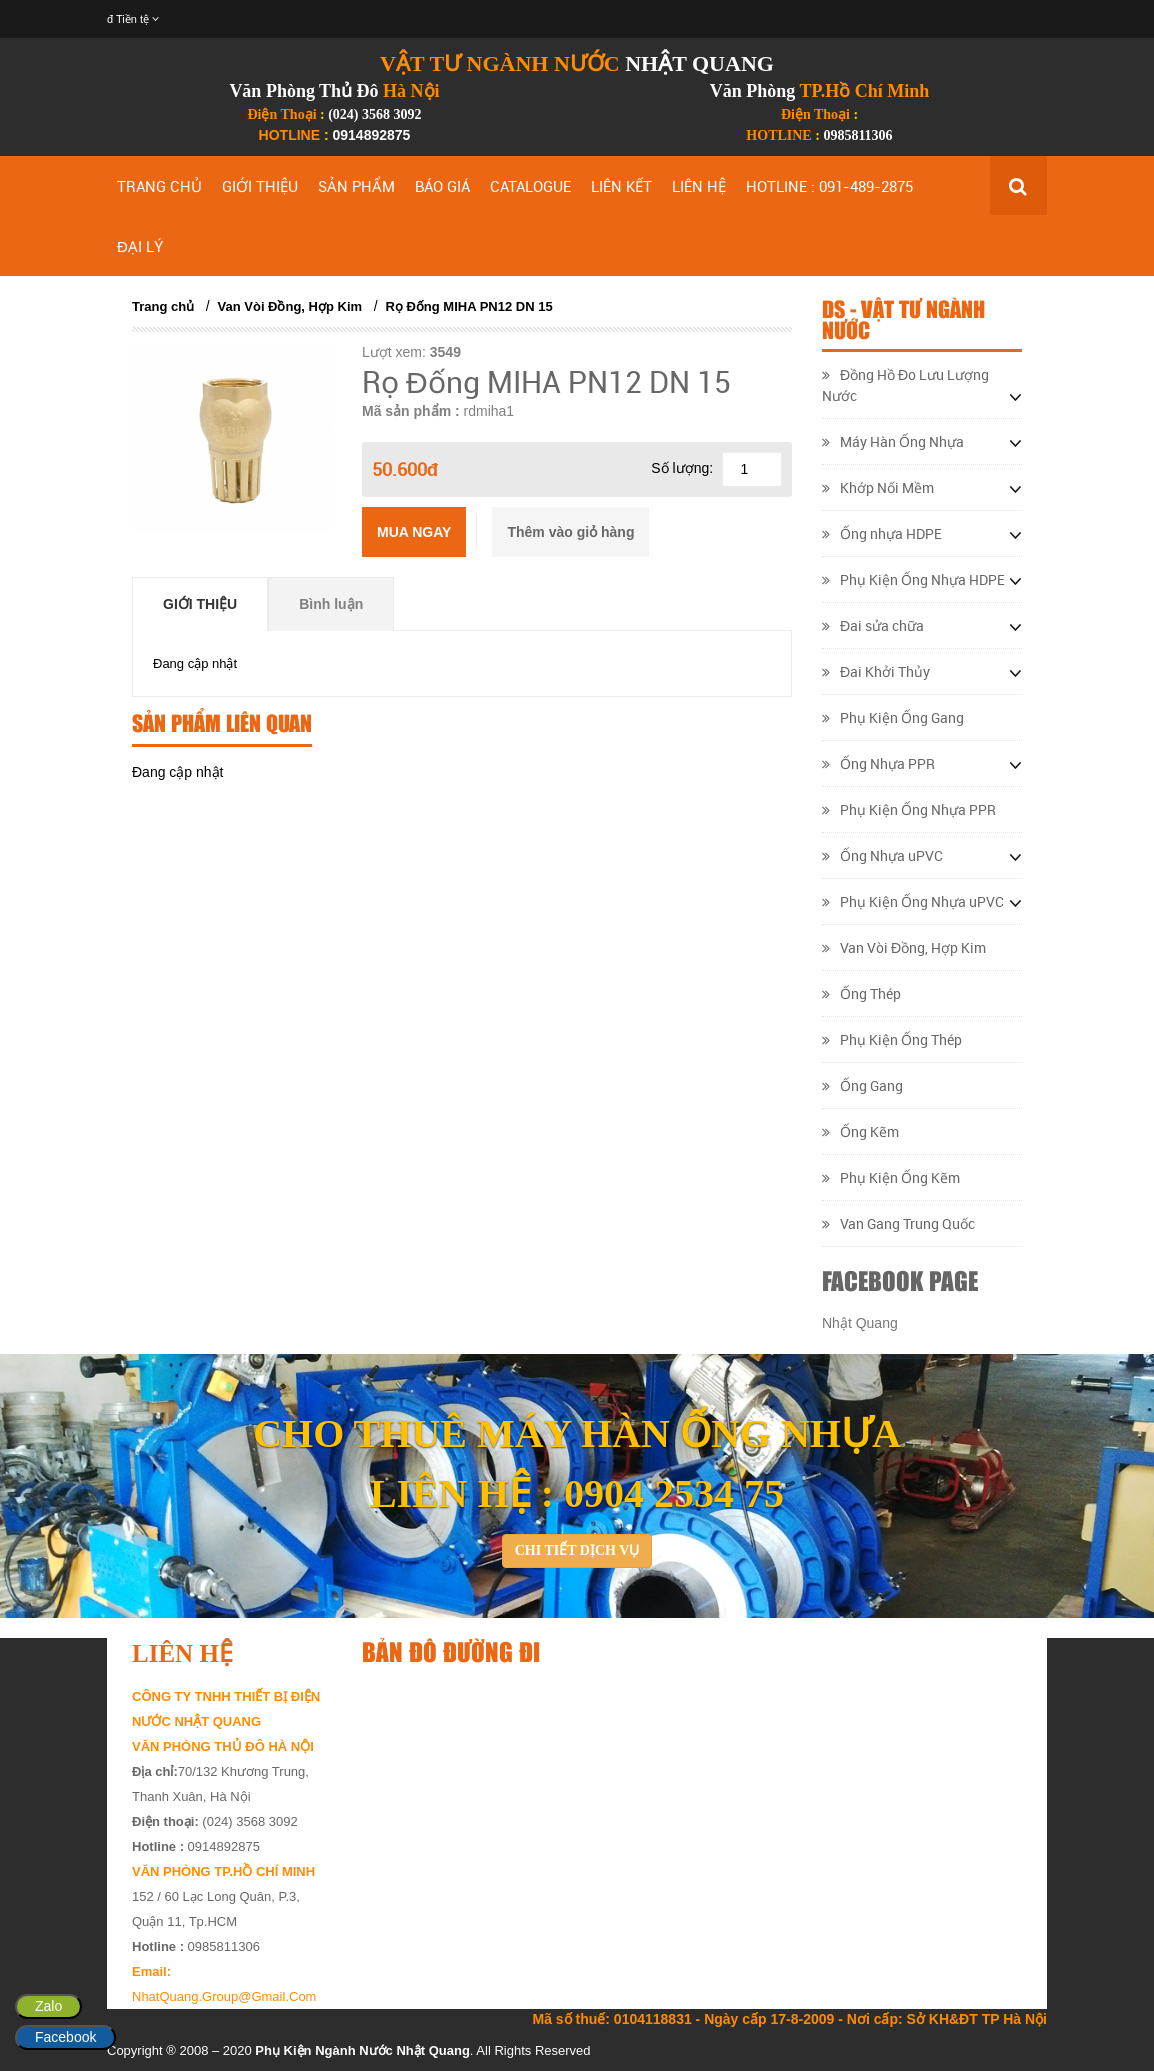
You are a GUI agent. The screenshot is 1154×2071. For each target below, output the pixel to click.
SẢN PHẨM (356, 186)
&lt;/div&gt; (692, 1814)
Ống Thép (861, 993)
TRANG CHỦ (159, 186)
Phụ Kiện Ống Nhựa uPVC (913, 901)
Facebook (65, 2037)
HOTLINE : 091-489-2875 (829, 186)
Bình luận (331, 604)
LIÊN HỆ (699, 186)
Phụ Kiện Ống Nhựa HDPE (913, 579)
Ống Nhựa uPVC (882, 855)
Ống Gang (862, 1085)
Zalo (48, 2006)
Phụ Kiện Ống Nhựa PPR (909, 809)
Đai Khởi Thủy (876, 671)
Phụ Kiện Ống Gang (893, 717)
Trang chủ (163, 306)
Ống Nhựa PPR (878, 763)
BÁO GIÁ (442, 186)
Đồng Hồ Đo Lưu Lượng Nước (905, 385)
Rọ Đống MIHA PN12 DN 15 (468, 306)
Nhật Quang (860, 1323)
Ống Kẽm (860, 1131)
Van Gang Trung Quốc (898, 1223)
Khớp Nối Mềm (878, 487)
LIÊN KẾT (621, 186)
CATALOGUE (530, 186)
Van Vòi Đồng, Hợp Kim (290, 306)
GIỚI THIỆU (260, 186)
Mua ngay (414, 532)
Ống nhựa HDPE (882, 533)
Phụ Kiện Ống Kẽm (891, 1177)
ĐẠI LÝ (140, 246)
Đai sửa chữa (873, 625)
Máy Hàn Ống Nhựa (893, 441)
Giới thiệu (200, 604)
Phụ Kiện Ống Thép (892, 1039)
